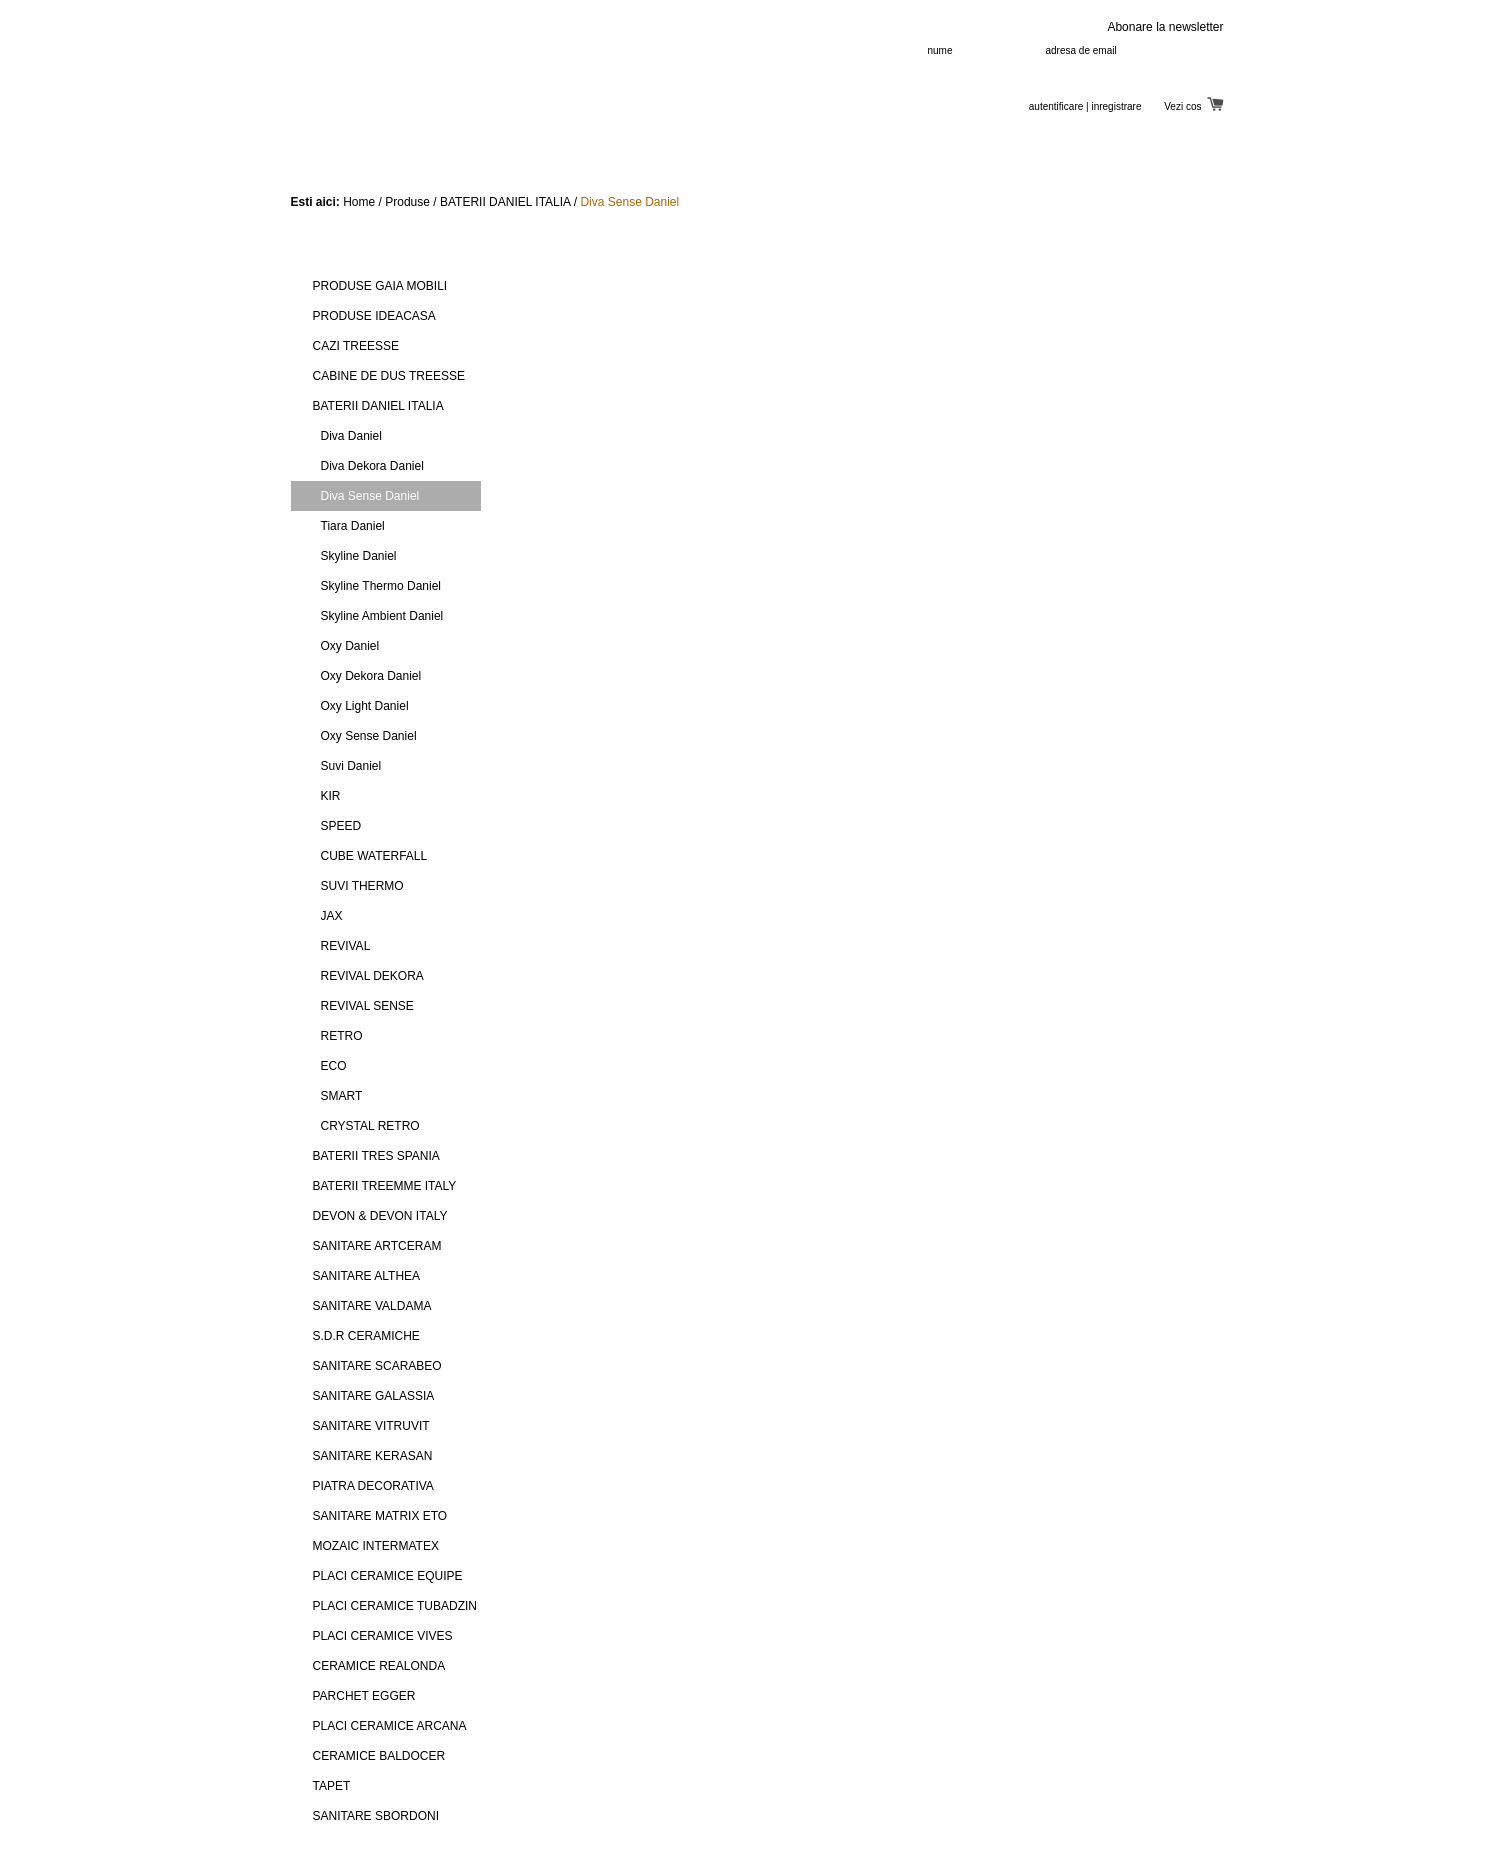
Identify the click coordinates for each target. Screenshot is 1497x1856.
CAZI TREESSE (356, 346)
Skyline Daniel (359, 556)
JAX (332, 916)
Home (359, 202)
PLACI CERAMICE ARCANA (390, 1726)
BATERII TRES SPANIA (376, 1156)
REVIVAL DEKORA (372, 976)
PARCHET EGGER (364, 1696)
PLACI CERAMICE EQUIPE (388, 1576)
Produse (407, 202)
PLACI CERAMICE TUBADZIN (395, 1606)
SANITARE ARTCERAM (377, 1246)
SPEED (341, 826)
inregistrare (1116, 106)
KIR (331, 796)
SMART (342, 1096)
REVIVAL (346, 946)
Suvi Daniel (351, 766)
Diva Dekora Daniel (372, 466)
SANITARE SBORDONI (376, 1816)
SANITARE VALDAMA (372, 1306)
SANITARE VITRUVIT (371, 1426)
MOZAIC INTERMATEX (376, 1546)
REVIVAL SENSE (367, 1006)
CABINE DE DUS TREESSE (389, 376)
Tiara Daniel (353, 526)
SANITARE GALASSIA (374, 1396)
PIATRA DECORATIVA (373, 1486)
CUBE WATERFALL (374, 856)
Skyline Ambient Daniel (382, 616)
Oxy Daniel (350, 646)
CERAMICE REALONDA (379, 1666)
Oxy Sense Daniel (369, 736)
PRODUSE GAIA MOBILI (380, 286)
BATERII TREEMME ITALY (385, 1186)
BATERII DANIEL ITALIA (505, 202)
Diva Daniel (351, 436)
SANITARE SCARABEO (377, 1366)
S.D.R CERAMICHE (366, 1336)
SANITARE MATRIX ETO (380, 1516)
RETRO (342, 1036)
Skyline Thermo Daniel (381, 586)
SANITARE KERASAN (373, 1456)
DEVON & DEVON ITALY (380, 1216)
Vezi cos (1193, 106)
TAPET (332, 1786)
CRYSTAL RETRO (370, 1126)
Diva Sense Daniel (629, 202)
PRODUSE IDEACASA (374, 316)
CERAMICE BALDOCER (379, 1756)
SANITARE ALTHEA (367, 1276)
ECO (334, 1066)
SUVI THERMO (362, 886)
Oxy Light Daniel (365, 706)
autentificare (1056, 106)
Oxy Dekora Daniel (371, 676)
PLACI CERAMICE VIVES (383, 1636)
